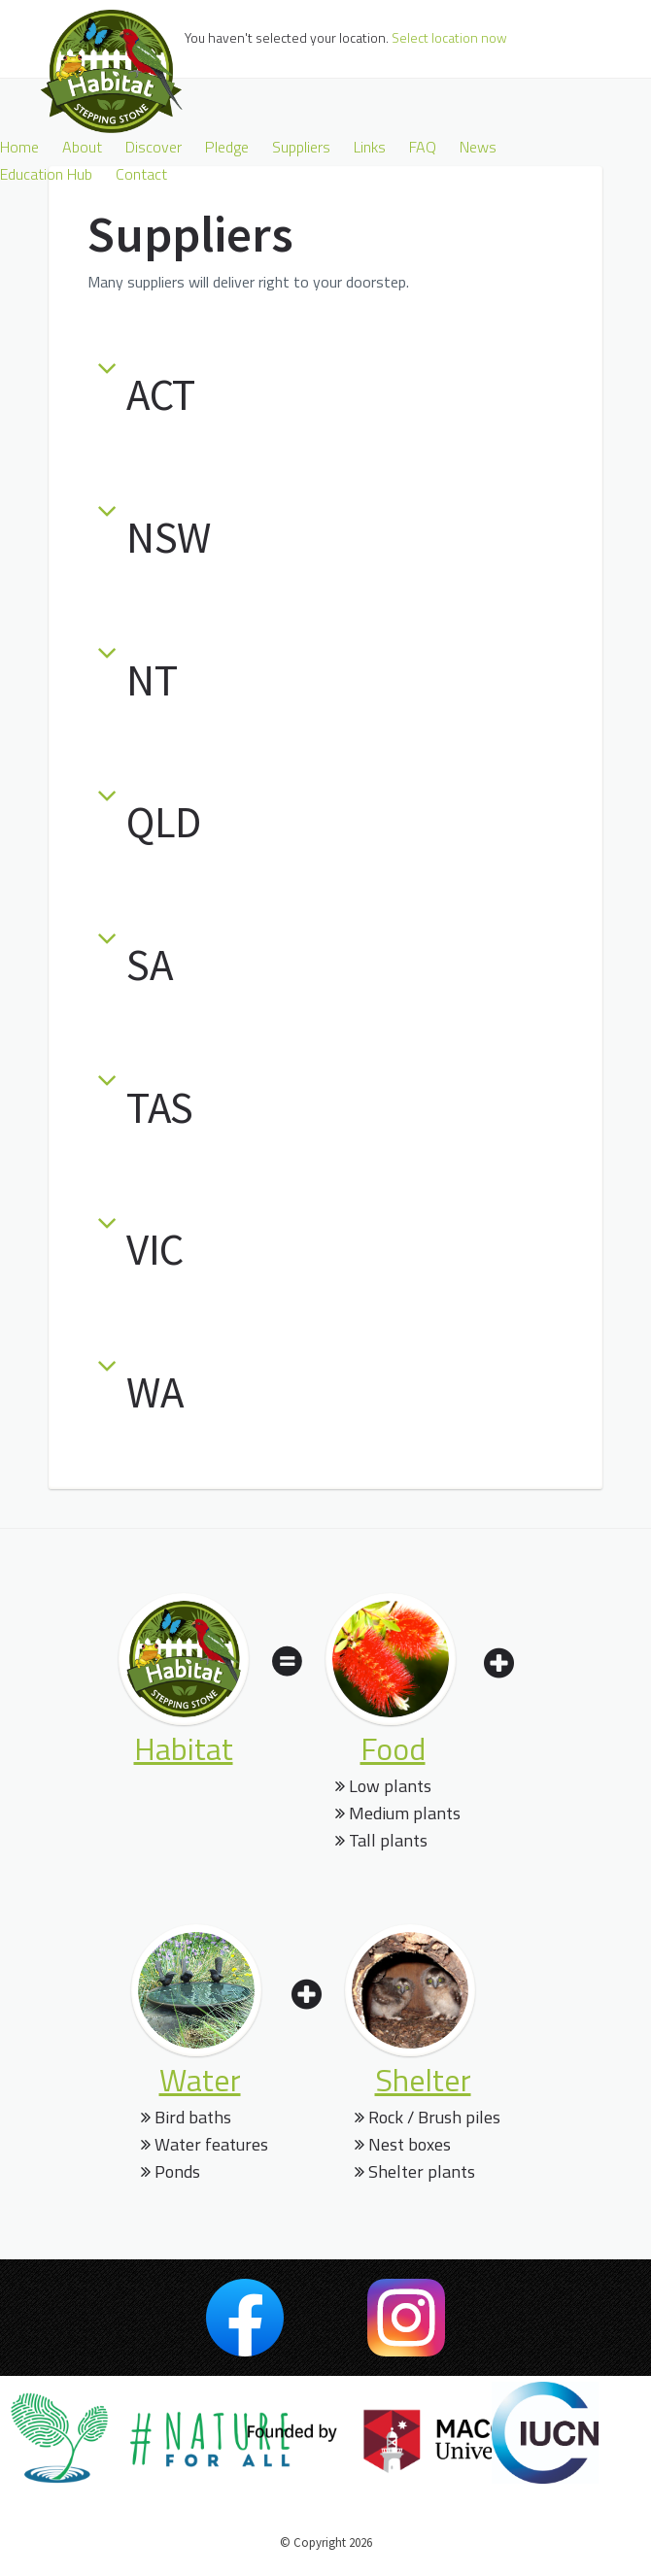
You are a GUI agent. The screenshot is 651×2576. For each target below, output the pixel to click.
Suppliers (301, 146)
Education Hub (46, 174)
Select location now (449, 37)
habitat (183, 1748)
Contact (141, 174)
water (200, 2079)
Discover (153, 146)
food (393, 1748)
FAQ (422, 146)
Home (19, 146)
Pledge (227, 146)
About (82, 146)
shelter (423, 2079)
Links (370, 146)
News (478, 146)
